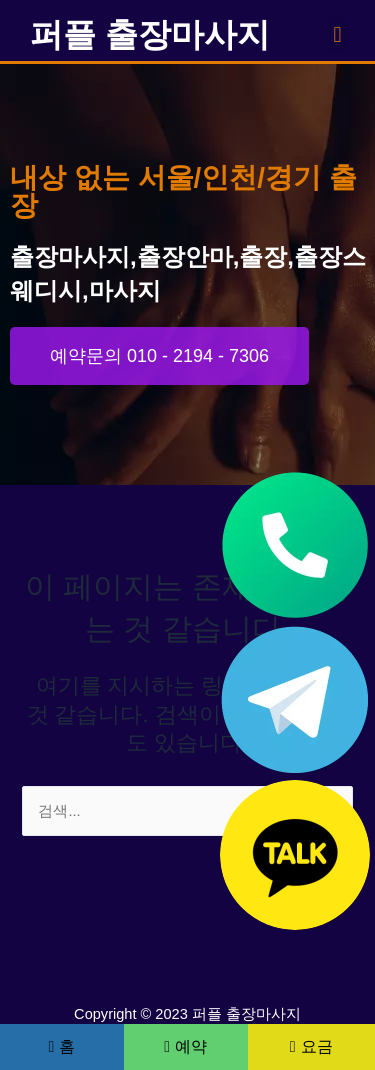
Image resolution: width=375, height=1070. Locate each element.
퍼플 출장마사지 (150, 34)
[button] (337, 34)
